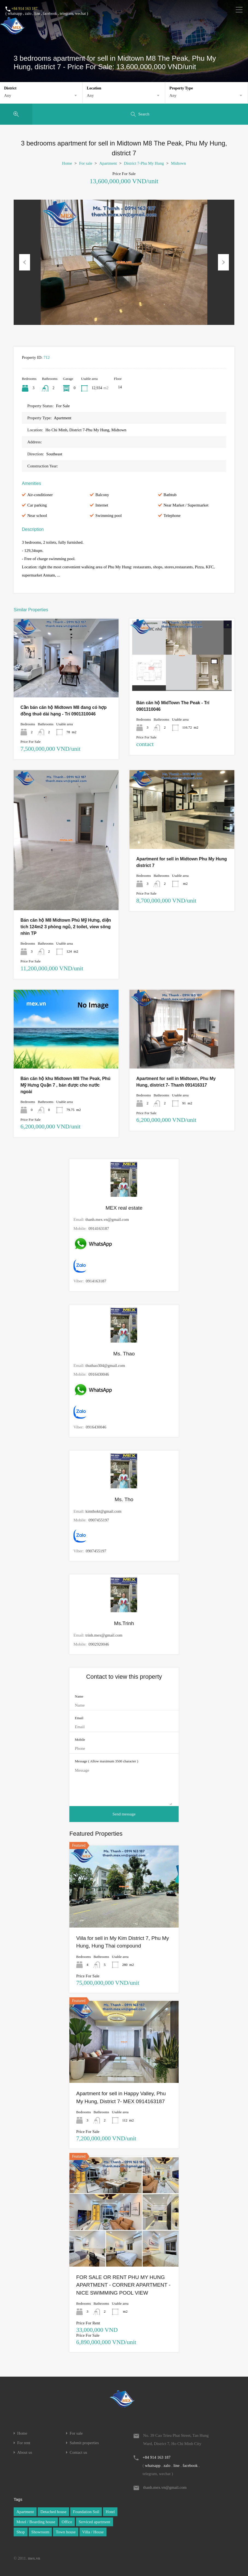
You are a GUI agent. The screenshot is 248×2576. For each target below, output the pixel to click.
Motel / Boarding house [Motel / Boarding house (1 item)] (35, 2522)
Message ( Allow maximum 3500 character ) (106, 1761)
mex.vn (34, 2558)
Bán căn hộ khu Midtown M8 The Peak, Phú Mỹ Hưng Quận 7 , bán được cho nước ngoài (65, 1085)
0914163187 (98, 1228)
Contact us (78, 2452)
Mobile (80, 1739)
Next (223, 262)
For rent (23, 2443)
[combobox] (41, 95)
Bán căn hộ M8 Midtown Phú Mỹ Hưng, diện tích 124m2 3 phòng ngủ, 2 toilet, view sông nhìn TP (65, 927)
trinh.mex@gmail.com (103, 1635)
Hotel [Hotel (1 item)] (110, 2512)
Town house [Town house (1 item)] (66, 2532)
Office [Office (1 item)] (67, 2522)
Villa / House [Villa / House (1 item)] (93, 2532)
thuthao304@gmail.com (105, 1365)
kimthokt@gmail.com (103, 1511)
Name (79, 1696)
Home (67, 163)
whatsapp (15, 13)
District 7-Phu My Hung (144, 163)
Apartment (108, 163)
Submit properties (84, 2443)
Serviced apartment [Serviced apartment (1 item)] (94, 2522)
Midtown (178, 163)
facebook (50, 13)
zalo (28, 13)
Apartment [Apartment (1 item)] (25, 2512)
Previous (24, 262)
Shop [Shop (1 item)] (20, 2532)
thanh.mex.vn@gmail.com (107, 1219)
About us (24, 2452)
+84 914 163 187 (24, 9)
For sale (85, 163)
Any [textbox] (7, 95)
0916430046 (98, 1374)
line (37, 13)
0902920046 (98, 1644)
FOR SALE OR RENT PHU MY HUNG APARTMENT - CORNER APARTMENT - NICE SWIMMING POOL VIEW (123, 2285)
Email (79, 1718)
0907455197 (98, 1520)
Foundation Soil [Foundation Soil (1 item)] (86, 2512)
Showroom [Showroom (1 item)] (40, 2532)
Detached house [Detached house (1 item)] (53, 2512)
